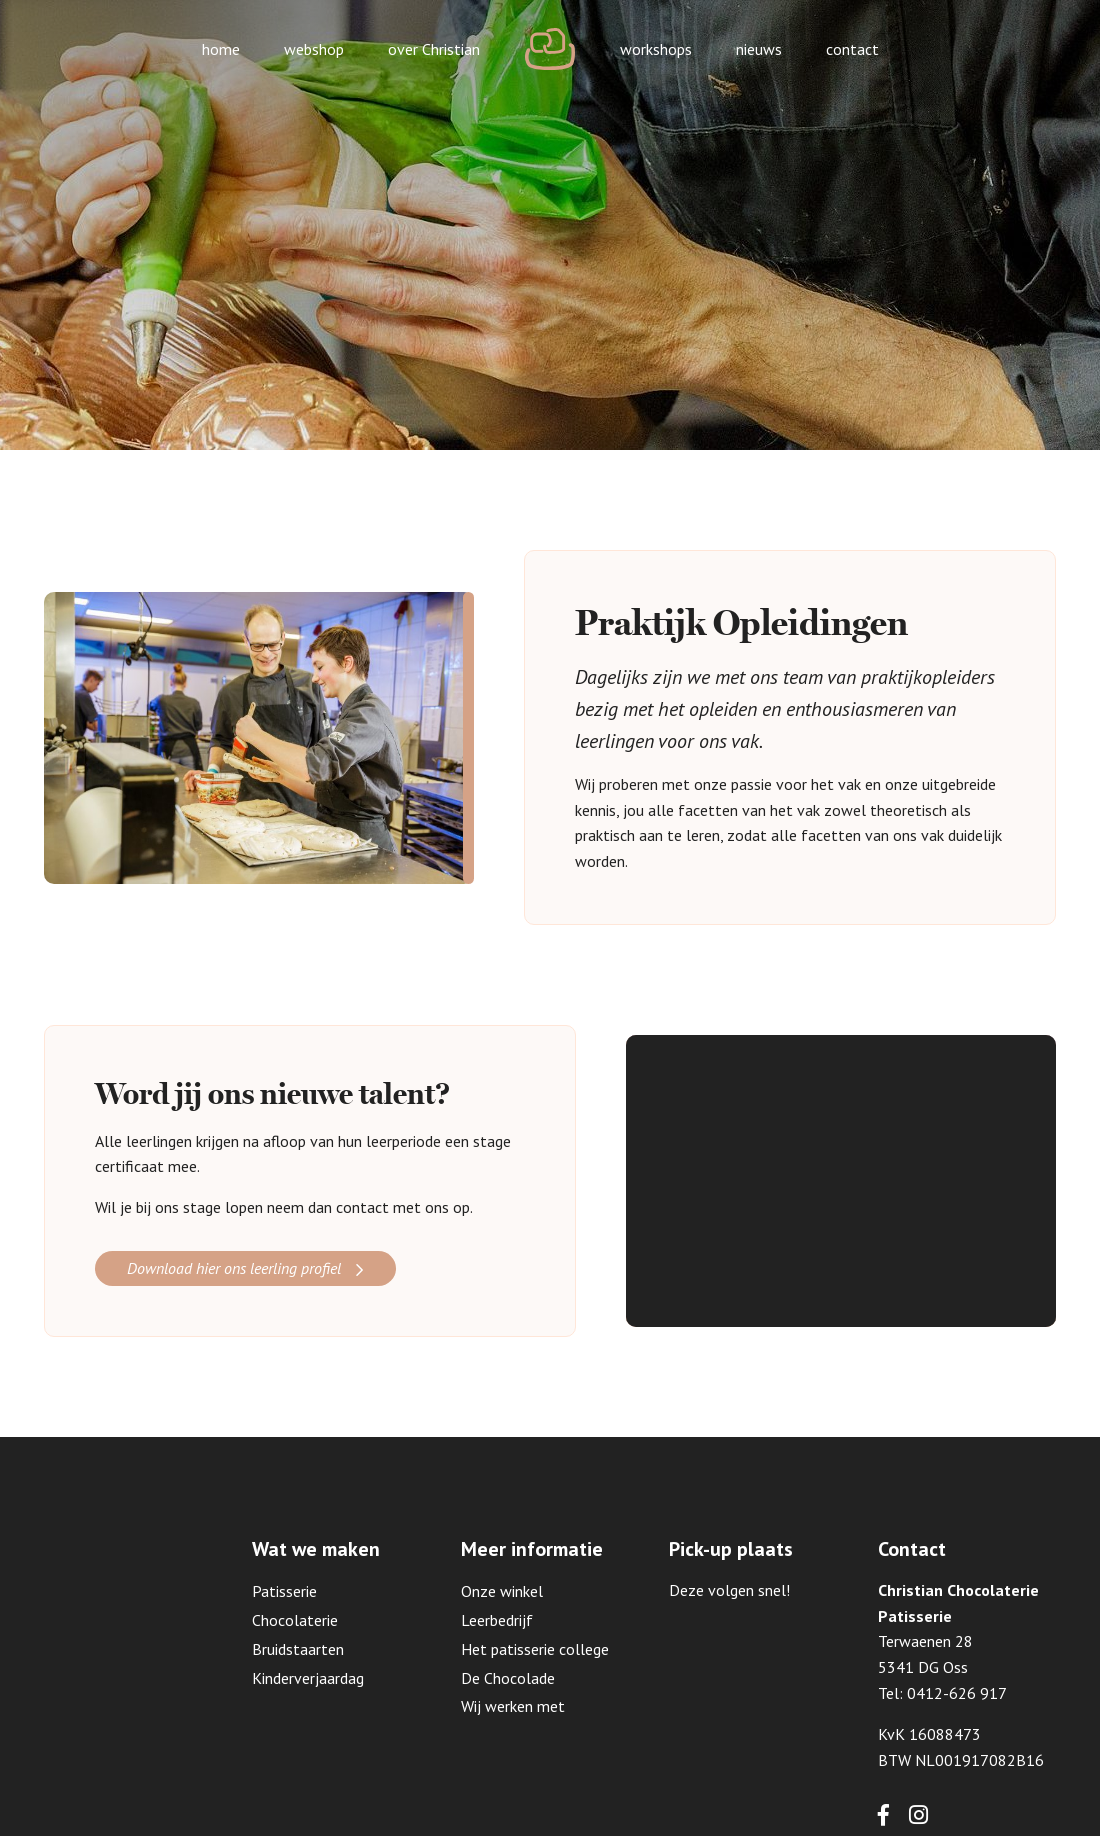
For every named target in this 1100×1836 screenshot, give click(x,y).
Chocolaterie (295, 1620)
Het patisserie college (535, 1649)
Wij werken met (513, 1706)
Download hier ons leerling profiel (234, 1268)
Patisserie (284, 1591)
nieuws (759, 49)
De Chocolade (508, 1678)
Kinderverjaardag (308, 1678)
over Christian (434, 49)
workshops (656, 49)
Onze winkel (502, 1591)
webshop (314, 49)
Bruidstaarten (298, 1649)
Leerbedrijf (497, 1620)
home (221, 49)
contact (852, 49)
